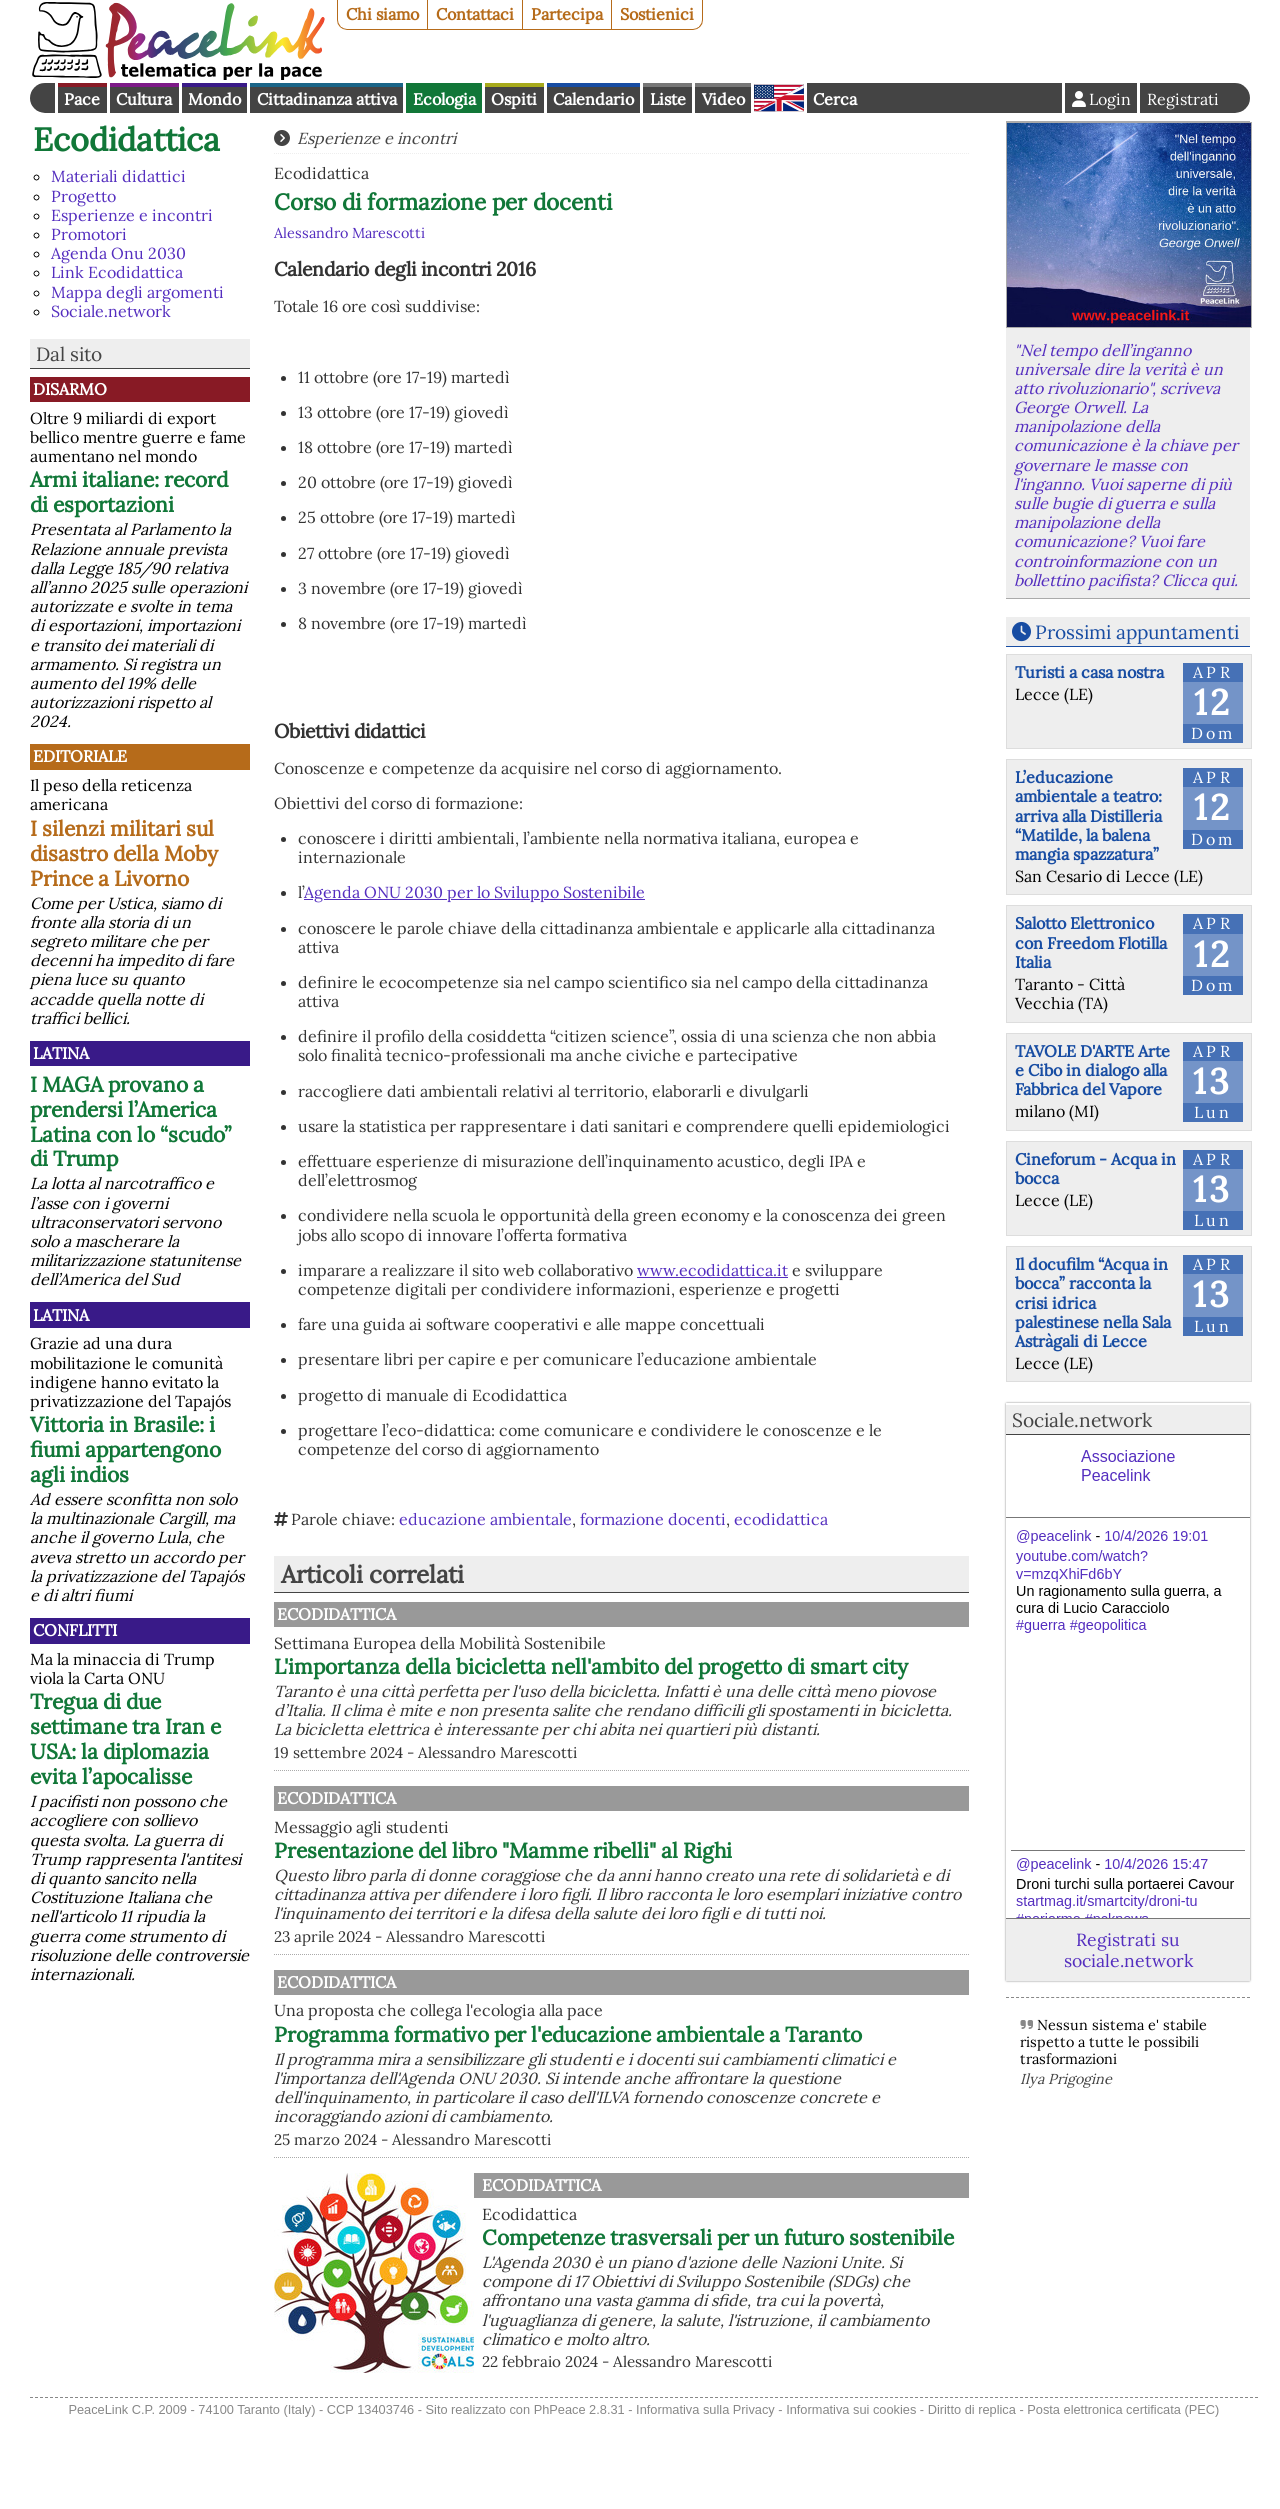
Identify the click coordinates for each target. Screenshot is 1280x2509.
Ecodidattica (126, 139)
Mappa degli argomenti (137, 292)
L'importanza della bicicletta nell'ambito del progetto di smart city (691, 1679)
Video (723, 99)
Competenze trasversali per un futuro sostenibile (718, 2325)
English (779, 98)
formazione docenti (653, 1519)
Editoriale (80, 756)
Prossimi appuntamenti (1137, 632)
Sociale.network (111, 311)
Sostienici (657, 14)
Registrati (1183, 99)
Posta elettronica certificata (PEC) (1123, 2497)
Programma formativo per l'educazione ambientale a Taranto (670, 2110)
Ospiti (514, 99)
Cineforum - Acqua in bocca (1095, 1168)
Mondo (214, 99)
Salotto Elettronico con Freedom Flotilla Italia (1091, 942)
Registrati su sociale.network (1128, 1950)
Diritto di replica (972, 2497)
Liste (668, 99)
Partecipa (567, 14)
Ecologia (444, 99)
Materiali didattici (118, 176)
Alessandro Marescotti (349, 233)
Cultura (144, 99)
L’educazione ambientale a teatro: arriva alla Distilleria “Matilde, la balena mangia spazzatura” (1088, 815)
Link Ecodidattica (117, 272)
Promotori (89, 234)
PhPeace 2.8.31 (579, 2497)
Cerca (835, 99)
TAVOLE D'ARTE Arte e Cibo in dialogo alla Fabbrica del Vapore (1092, 1070)
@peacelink (1053, 1536)
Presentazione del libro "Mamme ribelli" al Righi (711, 1894)
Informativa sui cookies (851, 2497)
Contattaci (475, 14)
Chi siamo (382, 14)
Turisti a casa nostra (1089, 672)
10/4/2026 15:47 (1156, 1864)
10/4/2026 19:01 (1156, 1536)
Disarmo (70, 389)
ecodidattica (781, 1519)
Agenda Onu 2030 (118, 253)
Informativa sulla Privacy (705, 2497)
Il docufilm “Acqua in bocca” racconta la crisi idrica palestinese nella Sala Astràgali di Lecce (1093, 1302)
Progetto (83, 196)
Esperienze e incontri (132, 215)
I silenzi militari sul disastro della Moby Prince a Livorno (124, 853)
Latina (61, 1053)
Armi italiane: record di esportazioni (129, 492)
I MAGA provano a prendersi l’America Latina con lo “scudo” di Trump (130, 1122)
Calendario (593, 99)
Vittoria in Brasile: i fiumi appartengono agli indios (125, 1449)
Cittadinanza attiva (327, 99)
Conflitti (75, 1630)
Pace (82, 99)
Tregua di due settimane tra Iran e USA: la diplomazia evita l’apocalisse (125, 1739)
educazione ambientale (485, 1519)
